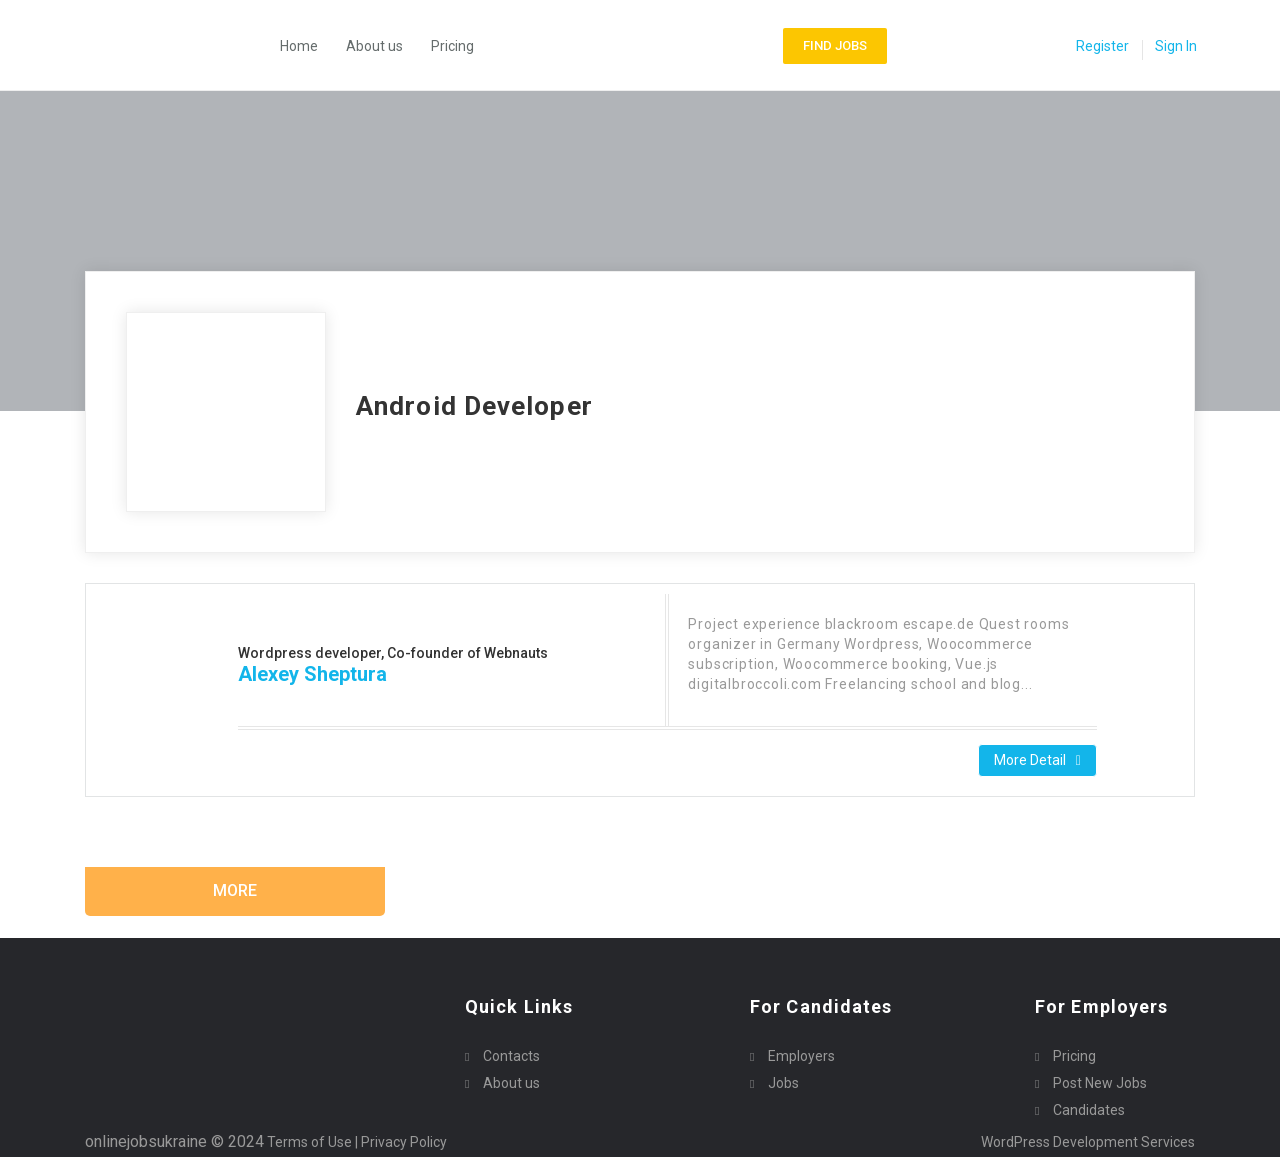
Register (1102, 46)
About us (374, 46)
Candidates (1089, 1110)
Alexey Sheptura (312, 674)
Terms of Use (309, 1142)
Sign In (1176, 46)
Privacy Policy (405, 1142)
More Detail (1037, 760)
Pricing (452, 46)
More (235, 890)
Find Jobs (835, 45)
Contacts (511, 1056)
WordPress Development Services (1088, 1142)
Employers (801, 1056)
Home (299, 46)
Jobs (783, 1083)
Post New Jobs (1100, 1083)
